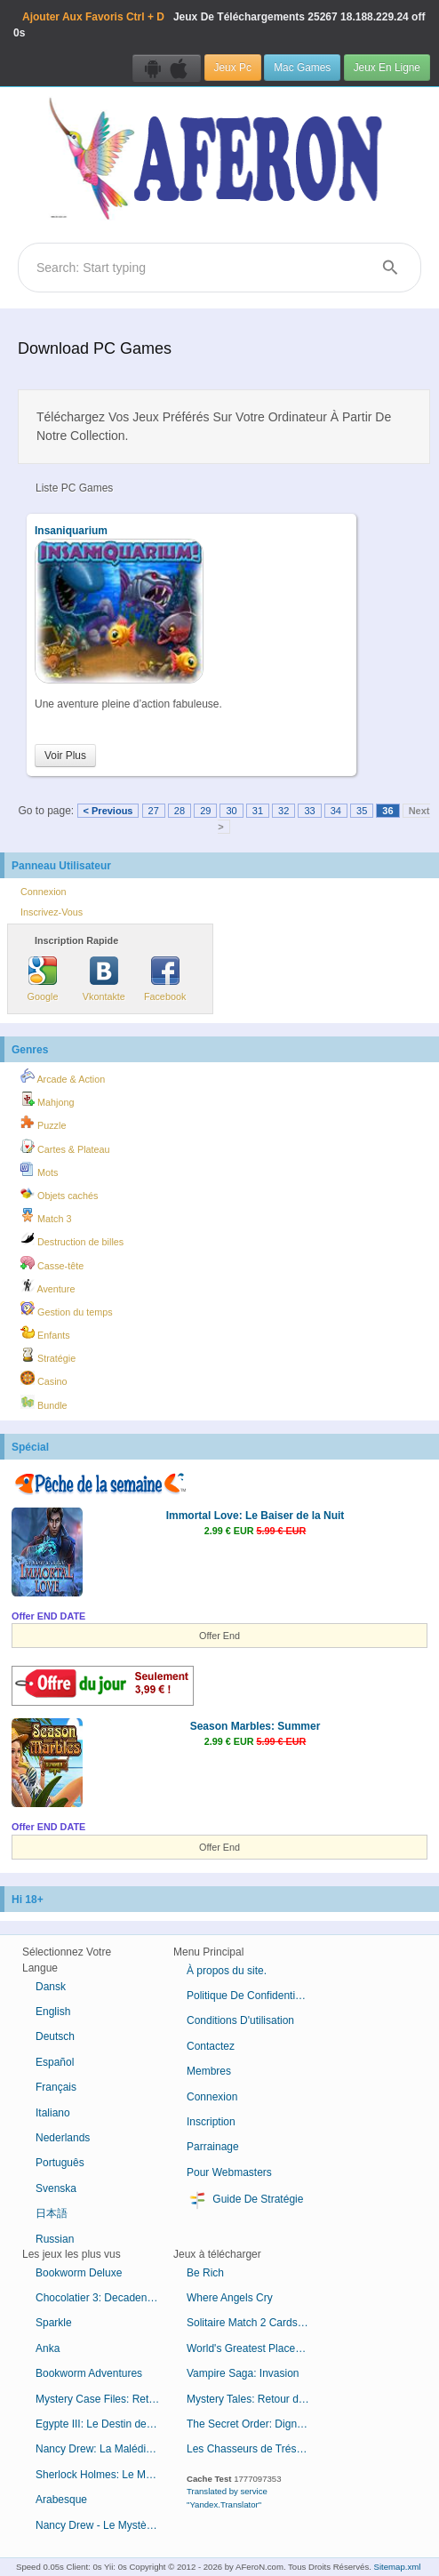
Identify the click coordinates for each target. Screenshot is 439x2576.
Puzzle (43, 1123)
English (53, 2011)
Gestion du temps (66, 1309)
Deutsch (55, 2036)
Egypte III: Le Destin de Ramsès (104, 2424)
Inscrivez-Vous (51, 912)
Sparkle (54, 2322)
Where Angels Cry (230, 2298)
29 (205, 810)
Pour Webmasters (229, 2172)
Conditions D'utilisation (240, 2020)
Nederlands (63, 2138)
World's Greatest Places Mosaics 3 (255, 2348)
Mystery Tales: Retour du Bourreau (255, 2399)
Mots (39, 1170)
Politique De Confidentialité (251, 1995)
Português (60, 2162)
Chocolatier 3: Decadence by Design (104, 2298)
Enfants (45, 1332)
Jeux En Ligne (387, 67)
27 (153, 810)
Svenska (56, 2188)
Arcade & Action (62, 1076)
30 (231, 810)
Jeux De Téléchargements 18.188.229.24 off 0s (219, 25)
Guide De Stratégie (245, 2200)
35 (361, 810)
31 (257, 810)
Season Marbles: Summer (255, 1726)
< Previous (108, 810)
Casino (44, 1379)
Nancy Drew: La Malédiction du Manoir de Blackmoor (104, 2449)
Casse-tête (52, 1263)
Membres (209, 2071)
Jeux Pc (232, 67)
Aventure (47, 1286)
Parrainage (213, 2146)
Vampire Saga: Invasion (243, 2373)
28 (179, 810)
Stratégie (48, 1356)
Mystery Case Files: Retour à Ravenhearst (104, 2399)
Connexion (43, 891)
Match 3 (45, 1216)
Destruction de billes (72, 1239)
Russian (55, 2239)
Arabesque (61, 2499)
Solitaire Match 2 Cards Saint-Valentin (255, 2322)
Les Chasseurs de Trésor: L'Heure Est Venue (255, 2449)
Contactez (211, 2046)
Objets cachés (59, 1193)
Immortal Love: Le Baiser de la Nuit (255, 1515)
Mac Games (302, 67)
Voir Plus (65, 755)
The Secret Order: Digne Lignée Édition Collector (255, 2424)
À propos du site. (227, 1970)
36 (387, 810)
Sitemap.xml (397, 2567)
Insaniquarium (71, 530)
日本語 (52, 2213)
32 (283, 810)
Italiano (53, 2113)
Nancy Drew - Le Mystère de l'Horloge (104, 2525)
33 (309, 810)
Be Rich (205, 2273)
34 (336, 810)
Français (56, 2087)
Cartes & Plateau (65, 1147)
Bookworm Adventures (89, 2373)
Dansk (51, 1986)
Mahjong (47, 1100)
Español (55, 2062)
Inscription (211, 2122)
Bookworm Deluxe (79, 2273)
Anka (48, 2348)
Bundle (44, 1403)
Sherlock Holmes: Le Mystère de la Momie (104, 2474)
